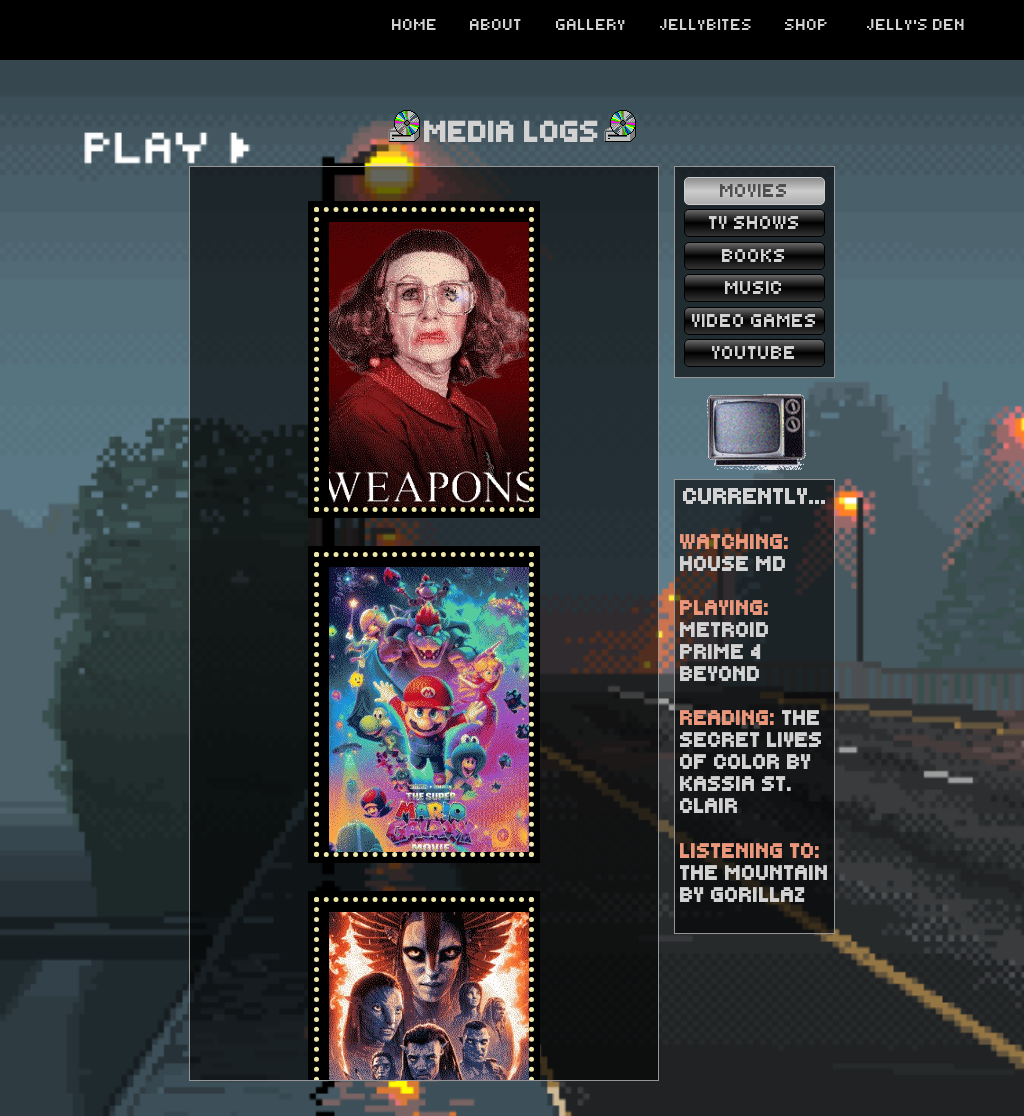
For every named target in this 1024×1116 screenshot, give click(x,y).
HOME (415, 24)
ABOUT (496, 24)
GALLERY (591, 24)
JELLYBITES (706, 24)
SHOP (807, 24)
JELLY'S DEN (916, 24)
